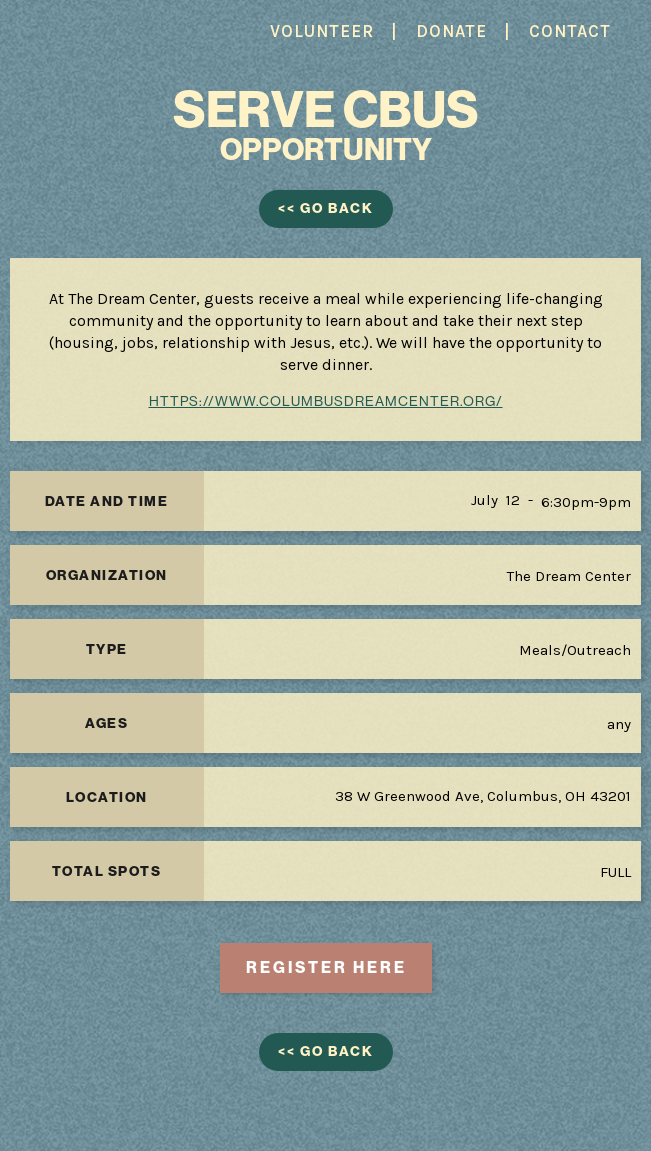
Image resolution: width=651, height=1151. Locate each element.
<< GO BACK (326, 208)
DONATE (451, 31)
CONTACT (570, 31)
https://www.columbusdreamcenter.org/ (326, 401)
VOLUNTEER (322, 31)
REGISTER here (326, 967)
